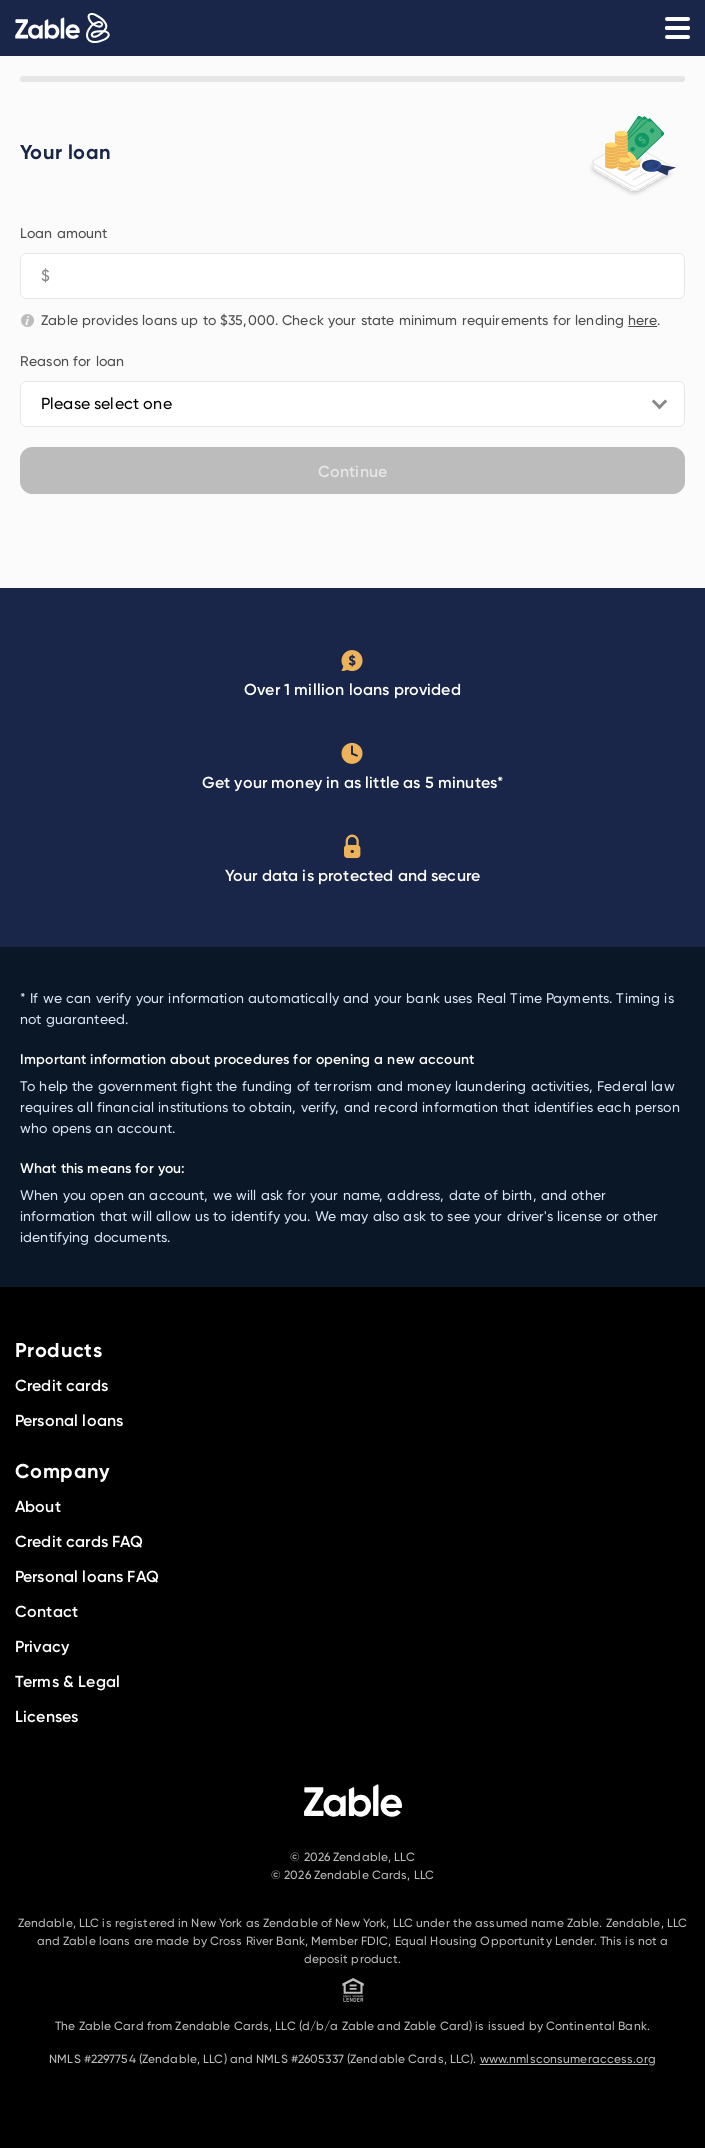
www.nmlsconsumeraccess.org (568, 2058)
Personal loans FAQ (87, 1576)
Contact (46, 1611)
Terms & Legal (67, 1681)
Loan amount (64, 232)
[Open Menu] (677, 28)
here (642, 319)
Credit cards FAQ (79, 1541)
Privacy (42, 1646)
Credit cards (61, 1385)
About (38, 1506)
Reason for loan (72, 360)
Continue (352, 471)
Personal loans (69, 1420)
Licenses (46, 1716)
